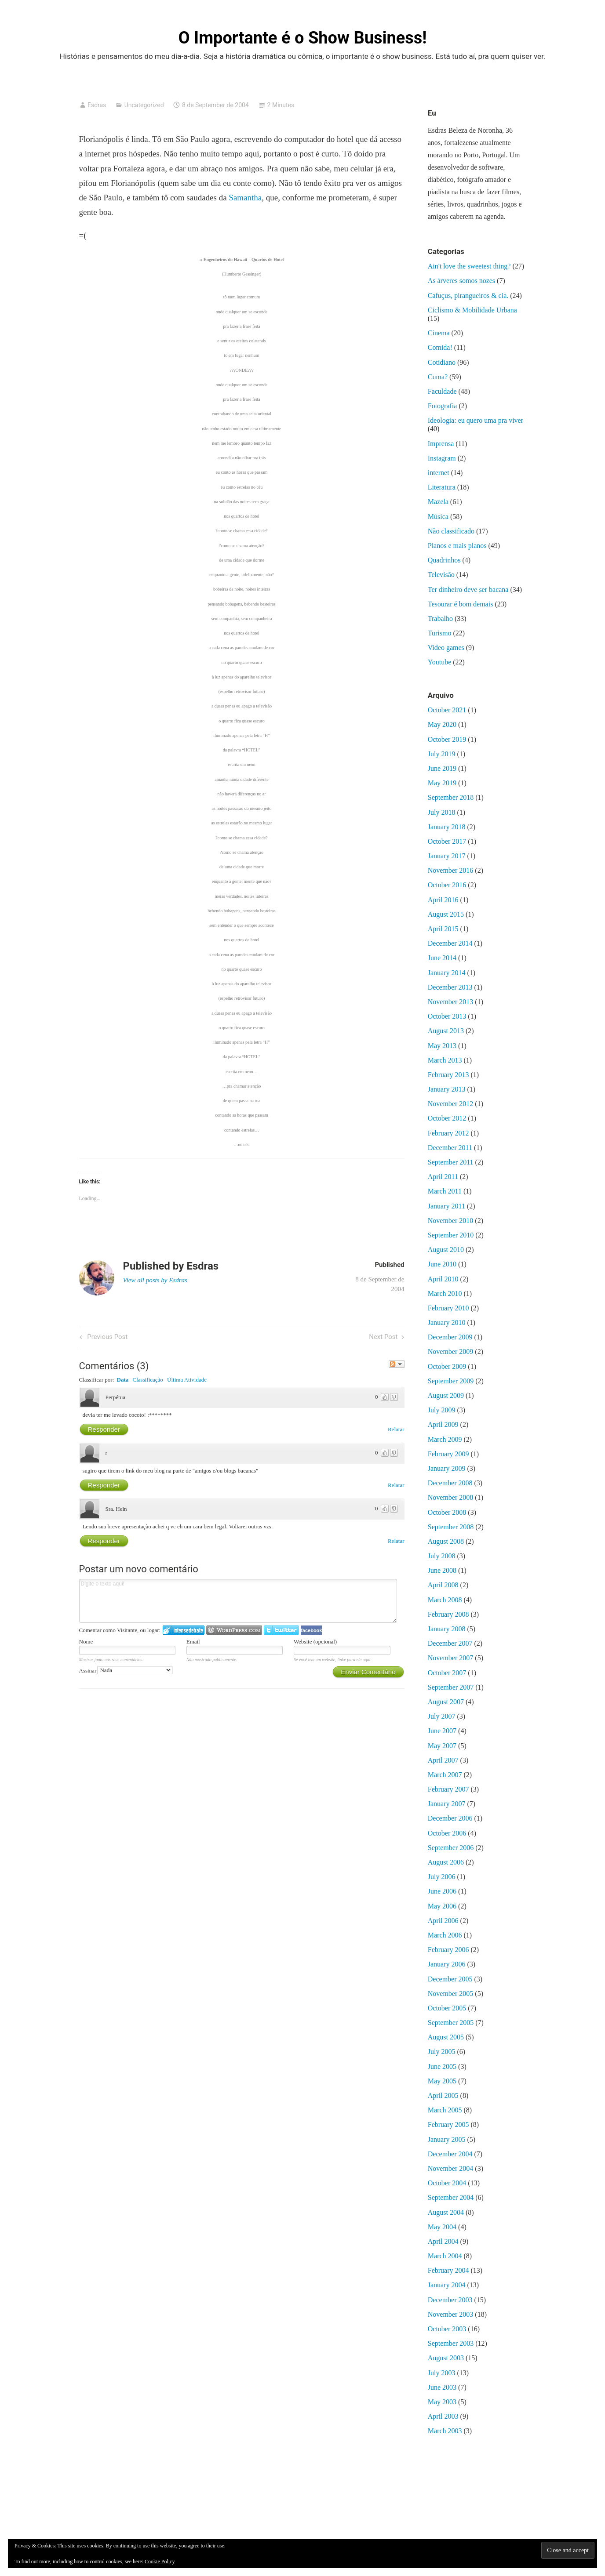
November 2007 (451, 1658)
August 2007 (446, 1701)
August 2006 (446, 1862)
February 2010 (448, 1308)
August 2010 (446, 1249)
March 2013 (445, 1060)
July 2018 (442, 812)
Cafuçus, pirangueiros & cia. (468, 295)
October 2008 (447, 1512)
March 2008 (445, 1600)
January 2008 (447, 1629)
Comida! (440, 347)
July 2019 (442, 754)
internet (438, 472)
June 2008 (442, 1570)
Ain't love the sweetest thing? (469, 266)
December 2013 (450, 987)
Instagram (442, 458)
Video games (446, 647)
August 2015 (446, 914)
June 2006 (442, 1891)
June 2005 (442, 2066)
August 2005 (446, 2037)
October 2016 (447, 885)
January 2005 (447, 2139)
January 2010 (447, 1322)
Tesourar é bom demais (460, 604)
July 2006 (442, 1876)
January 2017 (447, 856)
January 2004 (447, 2285)
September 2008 (451, 1527)
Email (193, 1641)
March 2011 (445, 1191)
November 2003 (451, 2314)
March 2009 (445, 1439)
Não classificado (451, 531)
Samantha (245, 197)
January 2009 (447, 1468)
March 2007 (445, 1774)
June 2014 (442, 957)
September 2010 (451, 1235)
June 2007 (442, 1730)
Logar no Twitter (281, 1630)
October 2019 (447, 739)
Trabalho (440, 618)
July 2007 (442, 1716)
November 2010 (451, 1220)
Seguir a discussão (397, 1364)
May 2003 (442, 2401)
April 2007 (443, 1760)
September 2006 (451, 1847)
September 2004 (451, 2197)
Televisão (441, 574)
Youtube (440, 662)
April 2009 (443, 1424)
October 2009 (447, 1366)
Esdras (96, 105)
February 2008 (448, 1614)
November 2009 (451, 1351)
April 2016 (443, 899)
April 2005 (443, 2095)
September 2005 (451, 2022)
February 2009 (448, 1454)
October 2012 (447, 1118)
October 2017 (447, 841)
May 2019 (442, 783)
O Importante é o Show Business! (302, 37)
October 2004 (447, 2183)
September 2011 (451, 1162)
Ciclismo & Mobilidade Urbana (472, 310)
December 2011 (450, 1147)
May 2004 (442, 2227)
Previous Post (106, 1337)
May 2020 (442, 724)
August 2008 (446, 1541)
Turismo (440, 633)
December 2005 (450, 1979)
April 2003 (443, 2416)
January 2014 (447, 972)
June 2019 (442, 768)
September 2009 (451, 1381)
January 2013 (447, 1089)
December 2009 (450, 1337)
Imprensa (441, 443)
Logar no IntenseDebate (183, 1630)
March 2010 (445, 1293)
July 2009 (442, 1410)
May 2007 (442, 1745)
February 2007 (448, 1789)
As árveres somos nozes (461, 280)
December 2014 (450, 943)
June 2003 (442, 2387)
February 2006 (448, 1949)
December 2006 (450, 1818)
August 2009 (446, 1395)
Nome (86, 1641)
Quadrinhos (444, 560)
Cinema (439, 333)
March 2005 (445, 2110)
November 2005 (451, 1993)
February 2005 (448, 2124)
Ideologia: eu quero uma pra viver (475, 420)
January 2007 (447, 1803)
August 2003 (446, 2358)
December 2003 (450, 2300)
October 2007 (447, 1672)
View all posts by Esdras (155, 1280)
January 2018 (447, 827)
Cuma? (438, 377)
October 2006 (447, 1833)
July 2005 (442, 2051)
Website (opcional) (315, 1641)
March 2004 (445, 2256)
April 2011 (443, 1176)
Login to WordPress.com (234, 1630)
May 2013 (442, 1045)
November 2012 (451, 1103)
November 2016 (451, 870)
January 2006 (447, 1964)
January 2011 (446, 1206)
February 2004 (448, 2270)
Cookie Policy (160, 2561)
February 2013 (448, 1074)
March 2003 (445, 2431)
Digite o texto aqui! (238, 1601)
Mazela (438, 501)
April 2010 (443, 1279)
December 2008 (450, 1483)
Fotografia (442, 406)
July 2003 (442, 2372)
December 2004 (450, 2154)
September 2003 (451, 2343)
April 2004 (443, 2241)
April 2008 (443, 1585)
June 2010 (442, 1264)
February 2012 (448, 1133)
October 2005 (447, 2008)
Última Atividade (187, 1379)
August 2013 (446, 1030)
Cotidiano (442, 362)
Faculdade (442, 391)
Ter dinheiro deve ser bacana (468, 589)
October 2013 (447, 1016)
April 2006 (443, 1920)
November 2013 (451, 1001)
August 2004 (446, 2212)
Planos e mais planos (457, 545)
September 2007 (451, 1687)
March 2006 (445, 1935)
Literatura (442, 487)
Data (123, 1379)
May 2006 (442, 1906)
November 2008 (451, 1497)
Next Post (383, 1337)
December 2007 (450, 1643)
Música (438, 516)
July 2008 (442, 1556)
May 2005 (442, 2081)
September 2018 (451, 797)
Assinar (126, 1670)
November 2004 (451, 2168)
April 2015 (443, 928)
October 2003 (447, 2329)
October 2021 (447, 710)
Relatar (396, 1429)
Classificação (148, 1379)
